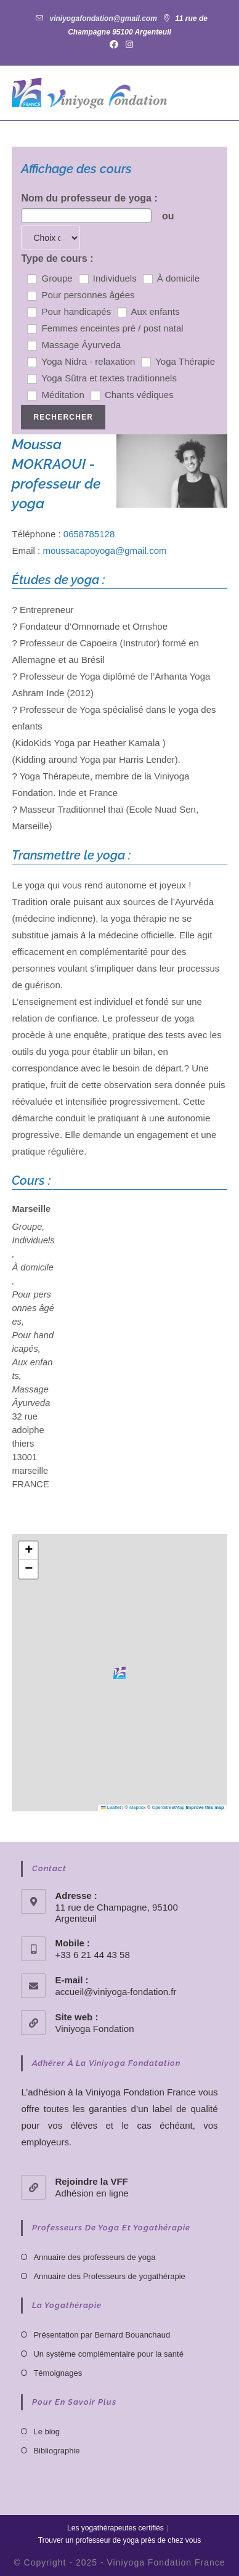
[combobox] (86, 215)
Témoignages (57, 2373)
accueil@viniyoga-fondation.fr (115, 1991)
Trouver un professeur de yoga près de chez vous (119, 2540)
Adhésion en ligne (91, 2193)
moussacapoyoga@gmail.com (104, 550)
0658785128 (89, 534)
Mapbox (137, 1807)
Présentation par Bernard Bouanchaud (101, 2334)
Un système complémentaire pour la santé (108, 2354)
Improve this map (204, 1807)
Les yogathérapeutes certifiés (115, 2528)
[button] (119, 1673)
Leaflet (111, 1807)
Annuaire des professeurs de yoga (94, 2257)
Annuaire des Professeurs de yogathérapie (109, 2276)
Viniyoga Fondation (94, 2028)
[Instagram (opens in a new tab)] (127, 44)
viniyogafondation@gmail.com (102, 18)
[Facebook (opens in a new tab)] (114, 44)
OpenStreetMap (168, 1807)
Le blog (46, 2431)
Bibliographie (56, 2450)
